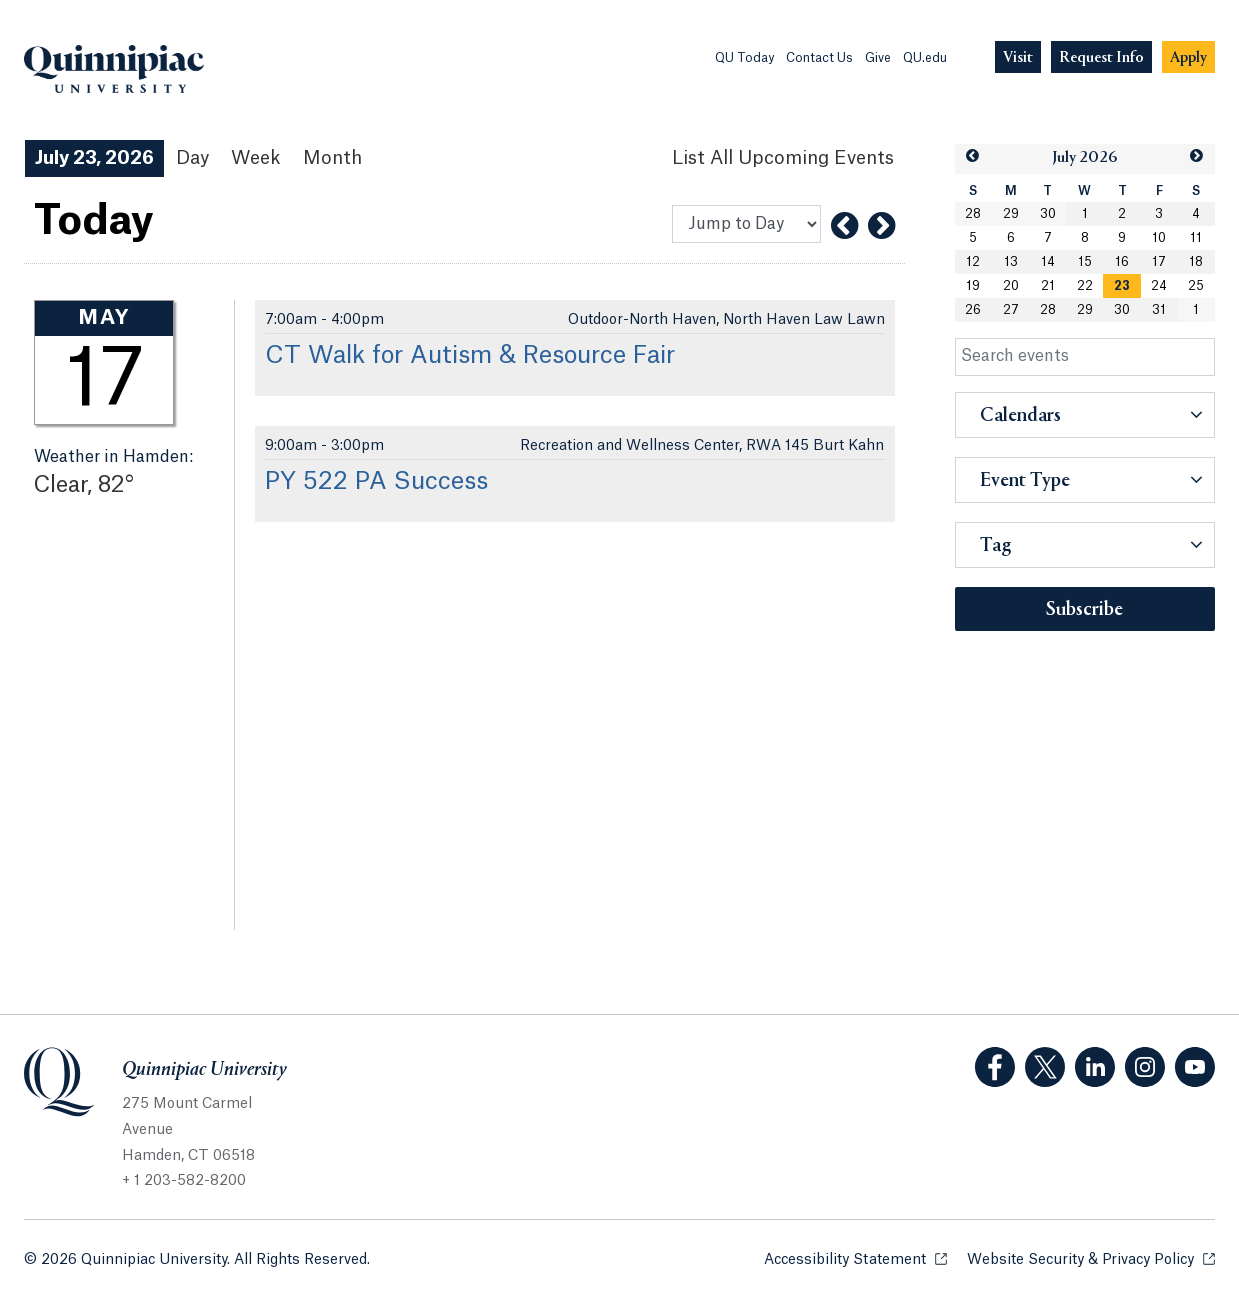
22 (1085, 286)
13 (1011, 262)
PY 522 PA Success (376, 482)
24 (1159, 286)
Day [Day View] (192, 158)
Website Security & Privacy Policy (1091, 1258)
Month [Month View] (332, 158)
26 (973, 310)
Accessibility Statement (855, 1258)
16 (1122, 262)
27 (1011, 310)
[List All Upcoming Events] (783, 158)
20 (1011, 286)
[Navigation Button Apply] (1188, 57)
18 (1196, 262)
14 (1048, 262)
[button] (973, 156)
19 (973, 286)
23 (1122, 286)
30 (1048, 214)
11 (1196, 238)
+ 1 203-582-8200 (184, 1181)
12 (973, 262)
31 (1159, 310)
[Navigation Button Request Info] (1101, 57)
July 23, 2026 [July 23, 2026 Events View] (94, 158)
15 (1085, 262)
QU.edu (925, 58)
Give (878, 58)
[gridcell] (1121, 286)
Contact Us (819, 58)
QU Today (744, 58)
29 (1011, 214)
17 (1159, 262)
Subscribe (1084, 610)
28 (973, 214)
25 (1196, 286)
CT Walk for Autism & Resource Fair (470, 356)
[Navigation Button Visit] (1018, 57)
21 (1048, 286)
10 (1159, 238)
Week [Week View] (256, 158)
